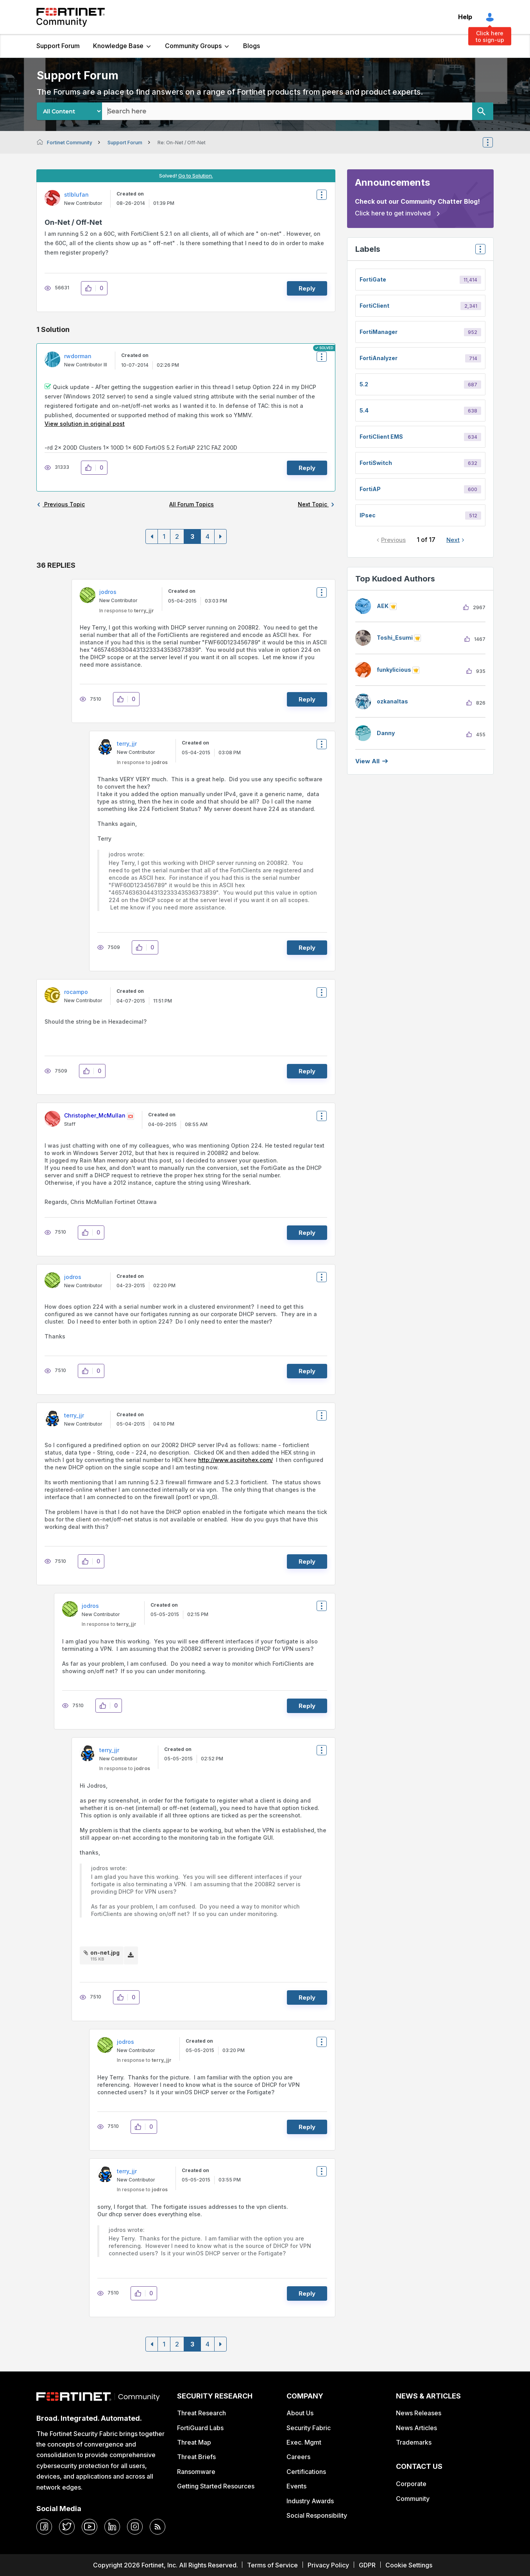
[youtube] (89, 2527)
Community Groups (193, 46)
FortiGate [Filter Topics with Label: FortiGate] (373, 279)
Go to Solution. (195, 175)
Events (296, 2486)
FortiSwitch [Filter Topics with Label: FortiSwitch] (376, 462)
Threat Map (194, 2442)
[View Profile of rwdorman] (77, 356)
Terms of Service (272, 2565)
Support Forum (58, 46)
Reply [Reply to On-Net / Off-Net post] (307, 288)
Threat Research (201, 2413)
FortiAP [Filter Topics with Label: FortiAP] (370, 489)
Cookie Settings (408, 2565)
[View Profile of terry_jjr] (127, 743)
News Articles (416, 2428)
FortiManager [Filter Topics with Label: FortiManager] (379, 331)
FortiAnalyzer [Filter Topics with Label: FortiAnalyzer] (379, 358)
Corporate (411, 2484)
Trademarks (414, 2442)
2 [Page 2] (177, 536)
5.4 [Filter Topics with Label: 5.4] (364, 410)
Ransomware (196, 2472)
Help (465, 17)
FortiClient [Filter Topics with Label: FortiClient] (374, 305)
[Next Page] (220, 536)
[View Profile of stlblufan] (76, 194)
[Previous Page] (151, 536)
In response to (126, 611)
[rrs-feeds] (157, 2527)
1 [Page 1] (164, 536)
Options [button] (492, 142)
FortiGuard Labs (200, 2428)
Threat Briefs (196, 2457)
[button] (90, 288)
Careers (298, 2457)
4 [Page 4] (207, 536)
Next (453, 540)
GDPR (367, 2565)
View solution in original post (85, 423)
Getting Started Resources (215, 2486)
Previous (393, 540)
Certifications (306, 2472)
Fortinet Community (70, 17)
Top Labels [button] (478, 252)
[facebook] (44, 2527)
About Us (299, 2413)
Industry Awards (310, 2501)
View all (367, 761)
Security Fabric (308, 2428)
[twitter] (67, 2527)
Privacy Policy (328, 2565)
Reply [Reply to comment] (307, 468)
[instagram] (135, 2527)
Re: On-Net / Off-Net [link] (182, 142)
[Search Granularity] (69, 111)
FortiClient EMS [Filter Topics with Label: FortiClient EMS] (381, 436)
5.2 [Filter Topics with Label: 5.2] (364, 384)
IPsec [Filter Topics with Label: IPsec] (368, 515)
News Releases (418, 2413)
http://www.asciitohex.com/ (235, 1460)
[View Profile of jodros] (107, 591)
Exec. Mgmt (303, 2442)
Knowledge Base (118, 46)
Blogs (251, 46)
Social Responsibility (316, 2515)
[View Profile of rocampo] (76, 991)
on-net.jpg (105, 1952)
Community (413, 2498)
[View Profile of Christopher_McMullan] (94, 1115)
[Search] (482, 111)
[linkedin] (112, 2527)
